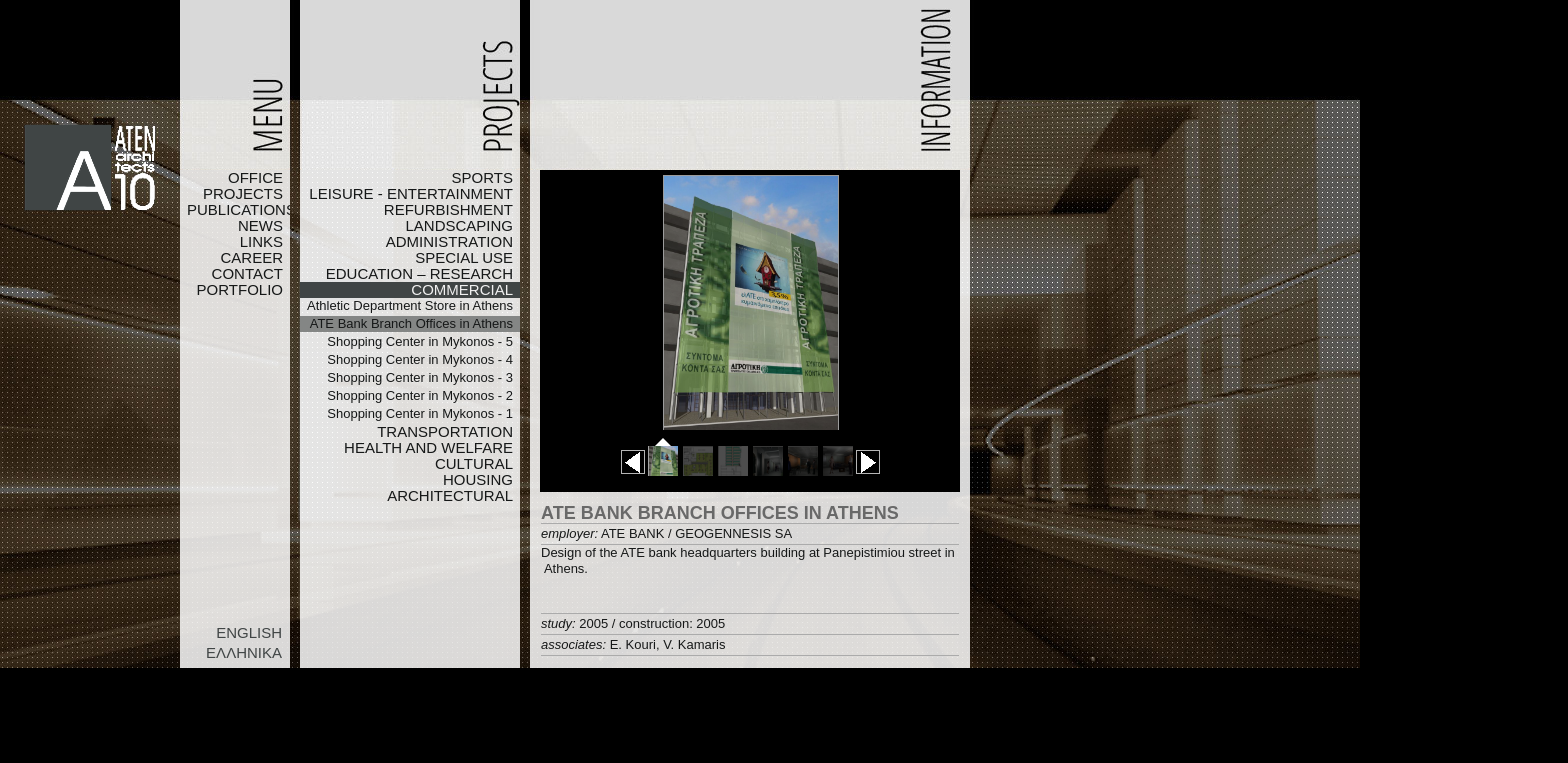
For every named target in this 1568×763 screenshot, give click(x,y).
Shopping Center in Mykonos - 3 (420, 377)
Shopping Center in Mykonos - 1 (420, 413)
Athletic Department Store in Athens (410, 305)
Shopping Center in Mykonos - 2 (420, 395)
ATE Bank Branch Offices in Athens (411, 323)
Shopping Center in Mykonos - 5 (420, 341)
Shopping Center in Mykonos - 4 (420, 359)
